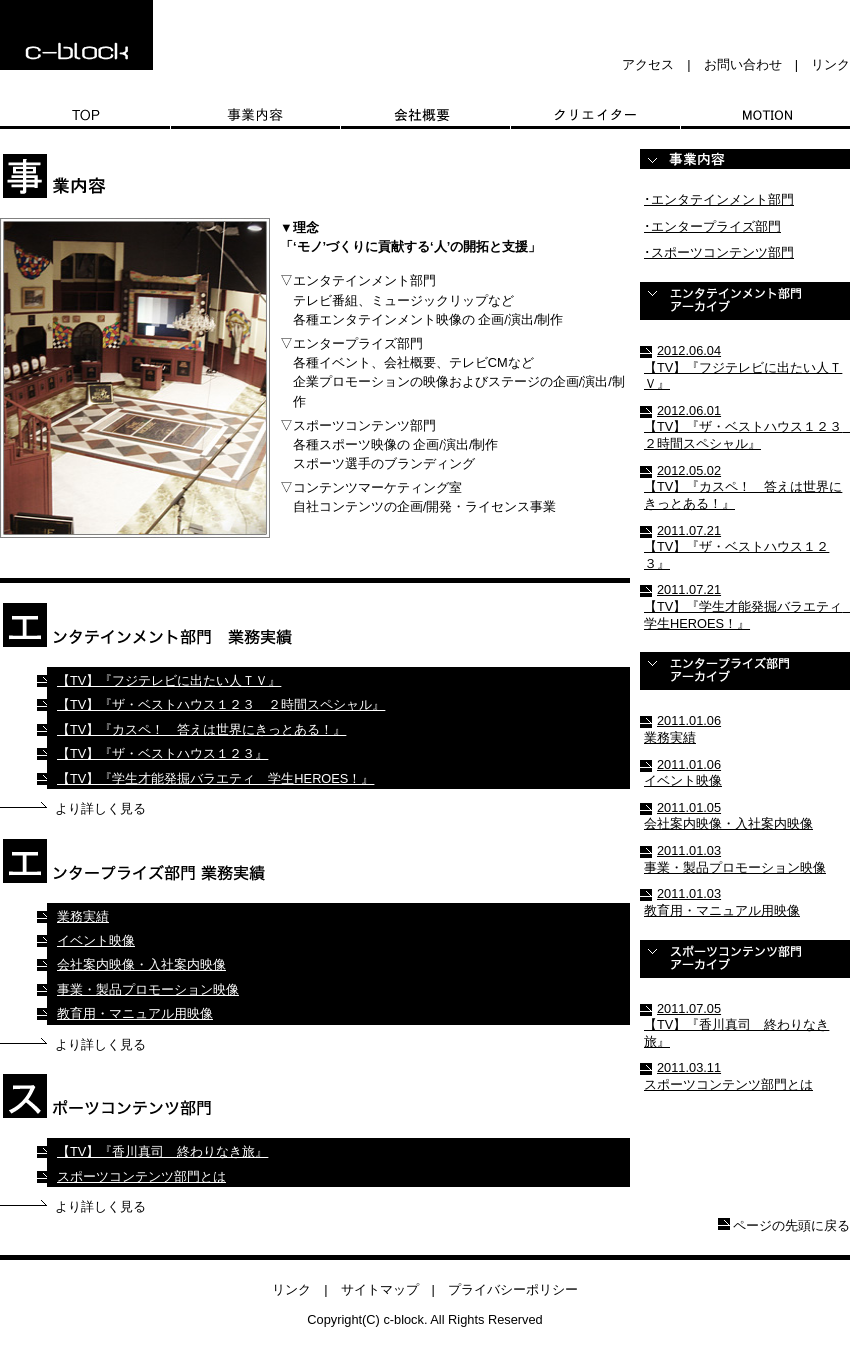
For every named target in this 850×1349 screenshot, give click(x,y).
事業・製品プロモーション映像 (148, 989)
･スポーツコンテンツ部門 (719, 252)
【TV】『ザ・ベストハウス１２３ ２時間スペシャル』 (221, 704)
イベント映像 (96, 940)
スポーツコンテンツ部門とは (141, 1176)
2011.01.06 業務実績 (682, 729)
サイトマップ (380, 1289)
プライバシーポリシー (513, 1289)
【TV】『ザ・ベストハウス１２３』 (162, 753)
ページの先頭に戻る (791, 1225)
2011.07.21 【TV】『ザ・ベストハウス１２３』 (736, 547)
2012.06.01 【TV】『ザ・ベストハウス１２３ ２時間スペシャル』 (747, 427)
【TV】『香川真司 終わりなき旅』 (162, 1151)
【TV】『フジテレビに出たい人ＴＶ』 (169, 680)
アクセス (648, 64)
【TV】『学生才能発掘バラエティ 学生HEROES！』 (215, 778)
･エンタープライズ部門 (712, 226)
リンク (830, 64)
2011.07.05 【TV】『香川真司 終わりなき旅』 (736, 1025)
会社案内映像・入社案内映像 (141, 964)
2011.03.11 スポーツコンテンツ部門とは (728, 1076)
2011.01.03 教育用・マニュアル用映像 (722, 902)
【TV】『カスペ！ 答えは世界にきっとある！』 (201, 729)
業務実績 (83, 916)
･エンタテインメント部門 (719, 199)
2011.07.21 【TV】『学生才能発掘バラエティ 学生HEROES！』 (747, 606)
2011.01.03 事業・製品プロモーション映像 (735, 859)
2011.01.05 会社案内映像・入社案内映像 (728, 816)
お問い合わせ (743, 64)
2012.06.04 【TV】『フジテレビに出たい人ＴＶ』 (743, 367)
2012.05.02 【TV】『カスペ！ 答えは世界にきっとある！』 (743, 487)
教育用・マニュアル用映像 (135, 1013)
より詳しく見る (100, 808)
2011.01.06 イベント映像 (683, 773)
